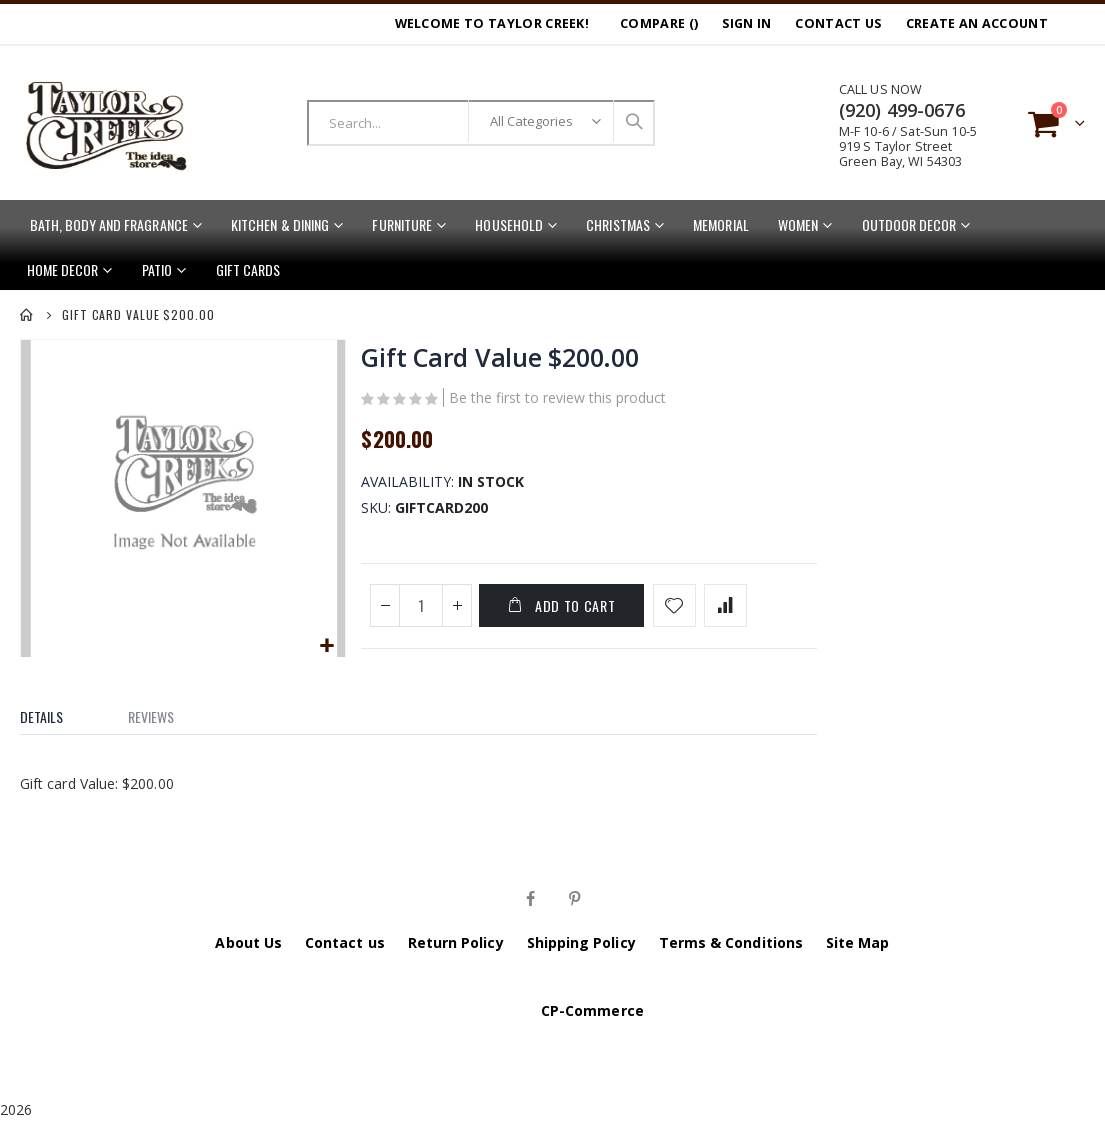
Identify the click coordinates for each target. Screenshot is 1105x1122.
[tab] (56, 712)
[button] (325, 644)
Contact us (345, 942)
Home (27, 315)
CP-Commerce (592, 1010)
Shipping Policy (581, 942)
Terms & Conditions (731, 942)
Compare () (659, 23)
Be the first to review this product (556, 400)
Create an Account (977, 23)
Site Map (858, 942)
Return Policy (456, 942)
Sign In (746, 23)
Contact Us (838, 23)
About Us (248, 942)
